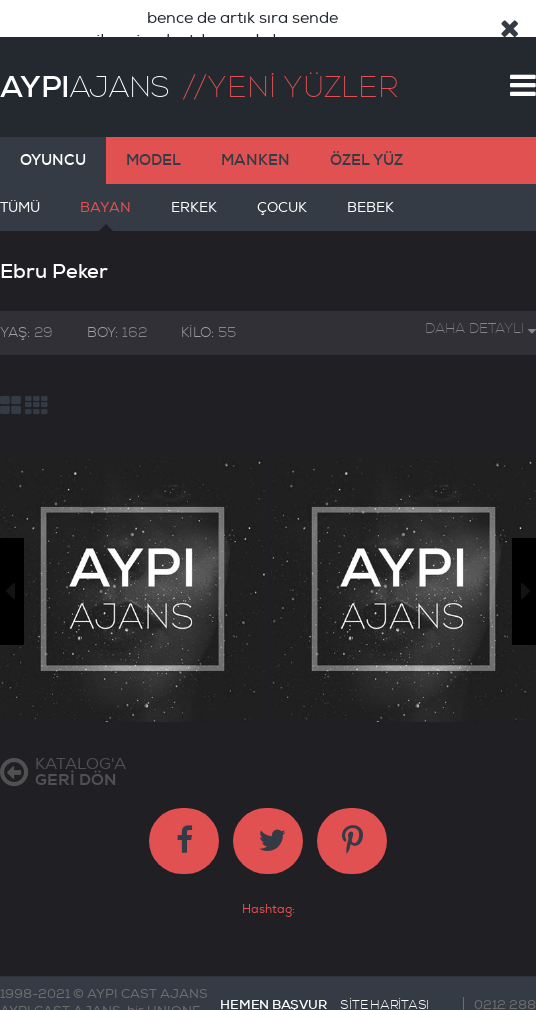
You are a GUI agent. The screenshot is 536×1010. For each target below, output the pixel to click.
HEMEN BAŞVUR (273, 975)
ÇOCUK (282, 186)
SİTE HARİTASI (384, 976)
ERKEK (194, 186)
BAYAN (105, 186)
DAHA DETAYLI (480, 299)
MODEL (153, 131)
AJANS (84, 58)
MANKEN (255, 131)
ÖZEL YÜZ (366, 131)
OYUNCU (53, 131)
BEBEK (370, 186)
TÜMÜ (20, 186)
